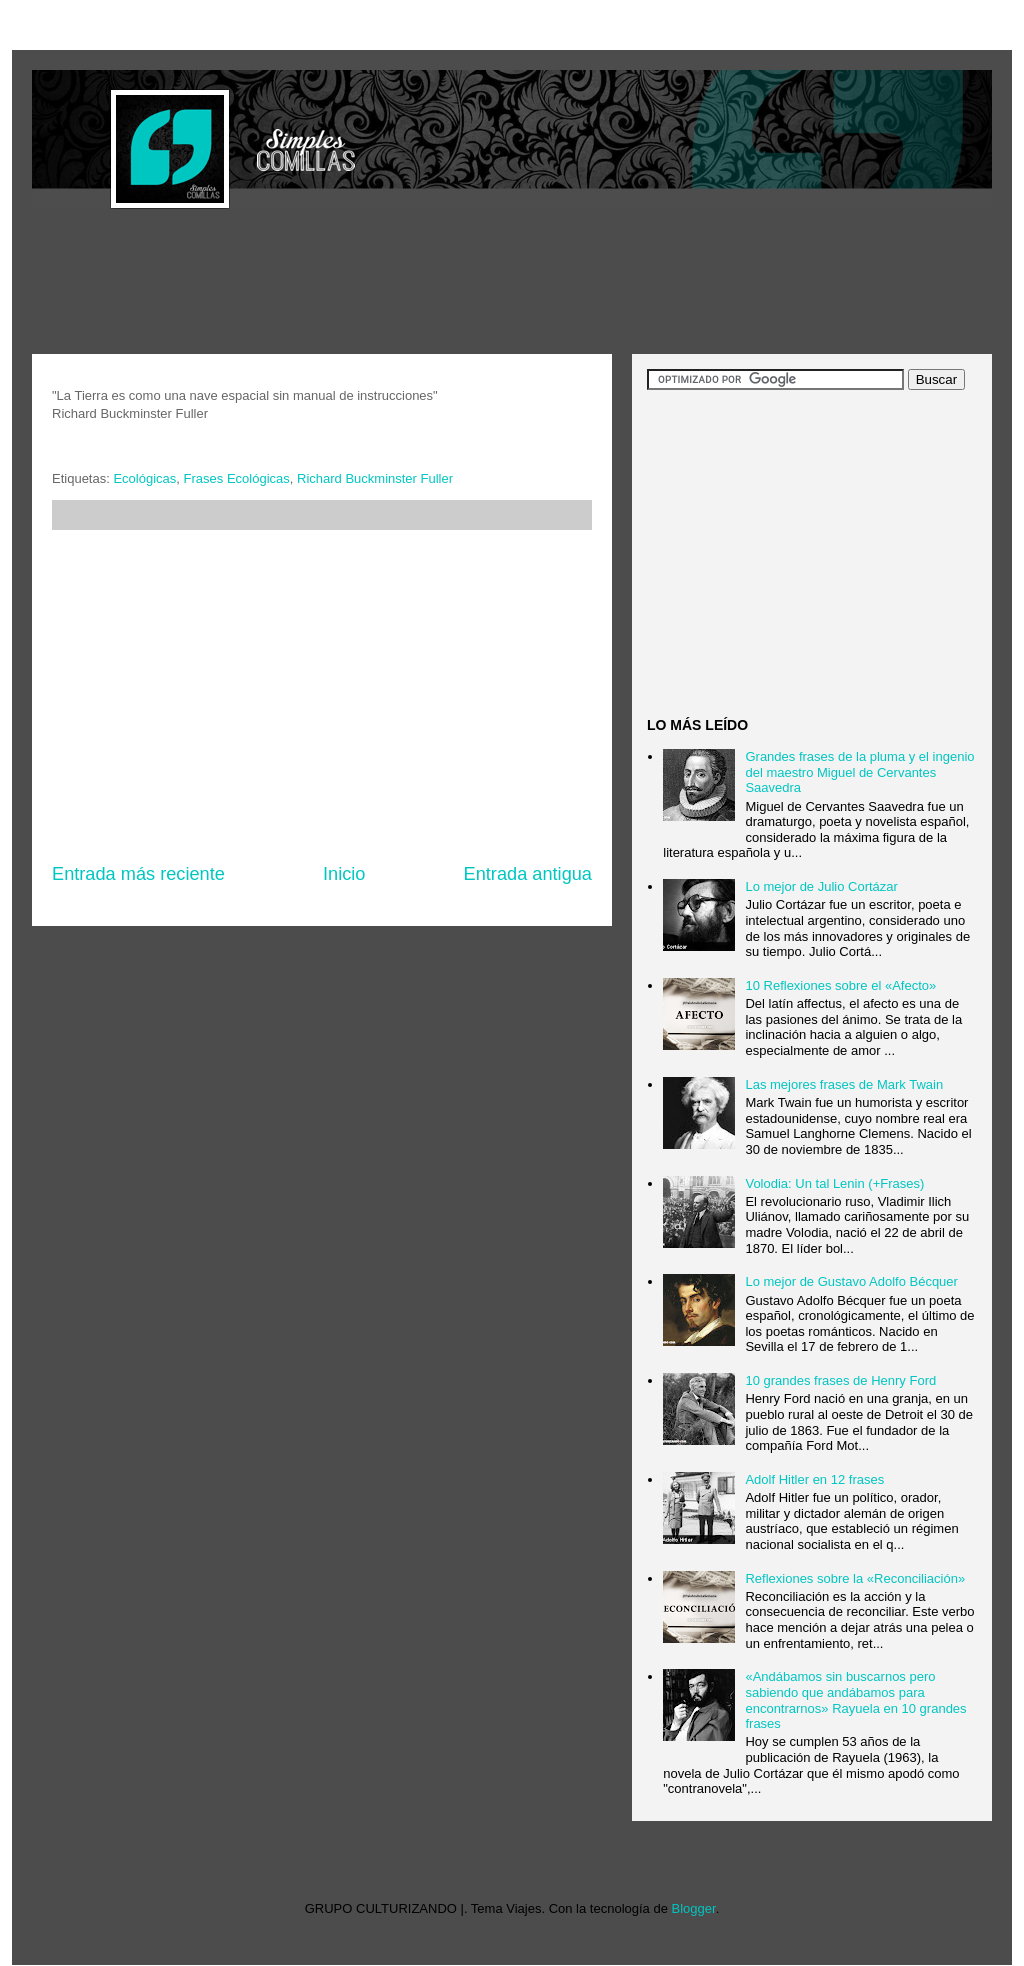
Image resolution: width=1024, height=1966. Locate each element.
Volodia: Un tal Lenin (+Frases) (834, 1183)
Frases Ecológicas (237, 478)
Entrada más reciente (138, 874)
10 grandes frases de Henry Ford (840, 1380)
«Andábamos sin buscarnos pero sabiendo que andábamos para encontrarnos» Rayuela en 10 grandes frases (855, 1700)
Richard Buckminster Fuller (375, 478)
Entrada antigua (528, 874)
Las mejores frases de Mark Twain (844, 1084)
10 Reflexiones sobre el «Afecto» (840, 985)
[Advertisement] (396, 284)
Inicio (344, 874)
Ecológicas (144, 478)
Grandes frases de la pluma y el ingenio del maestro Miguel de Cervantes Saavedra (859, 772)
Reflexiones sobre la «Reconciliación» (855, 1578)
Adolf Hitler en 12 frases (814, 1479)
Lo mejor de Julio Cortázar (821, 886)
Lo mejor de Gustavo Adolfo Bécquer (851, 1281)
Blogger (694, 1908)
